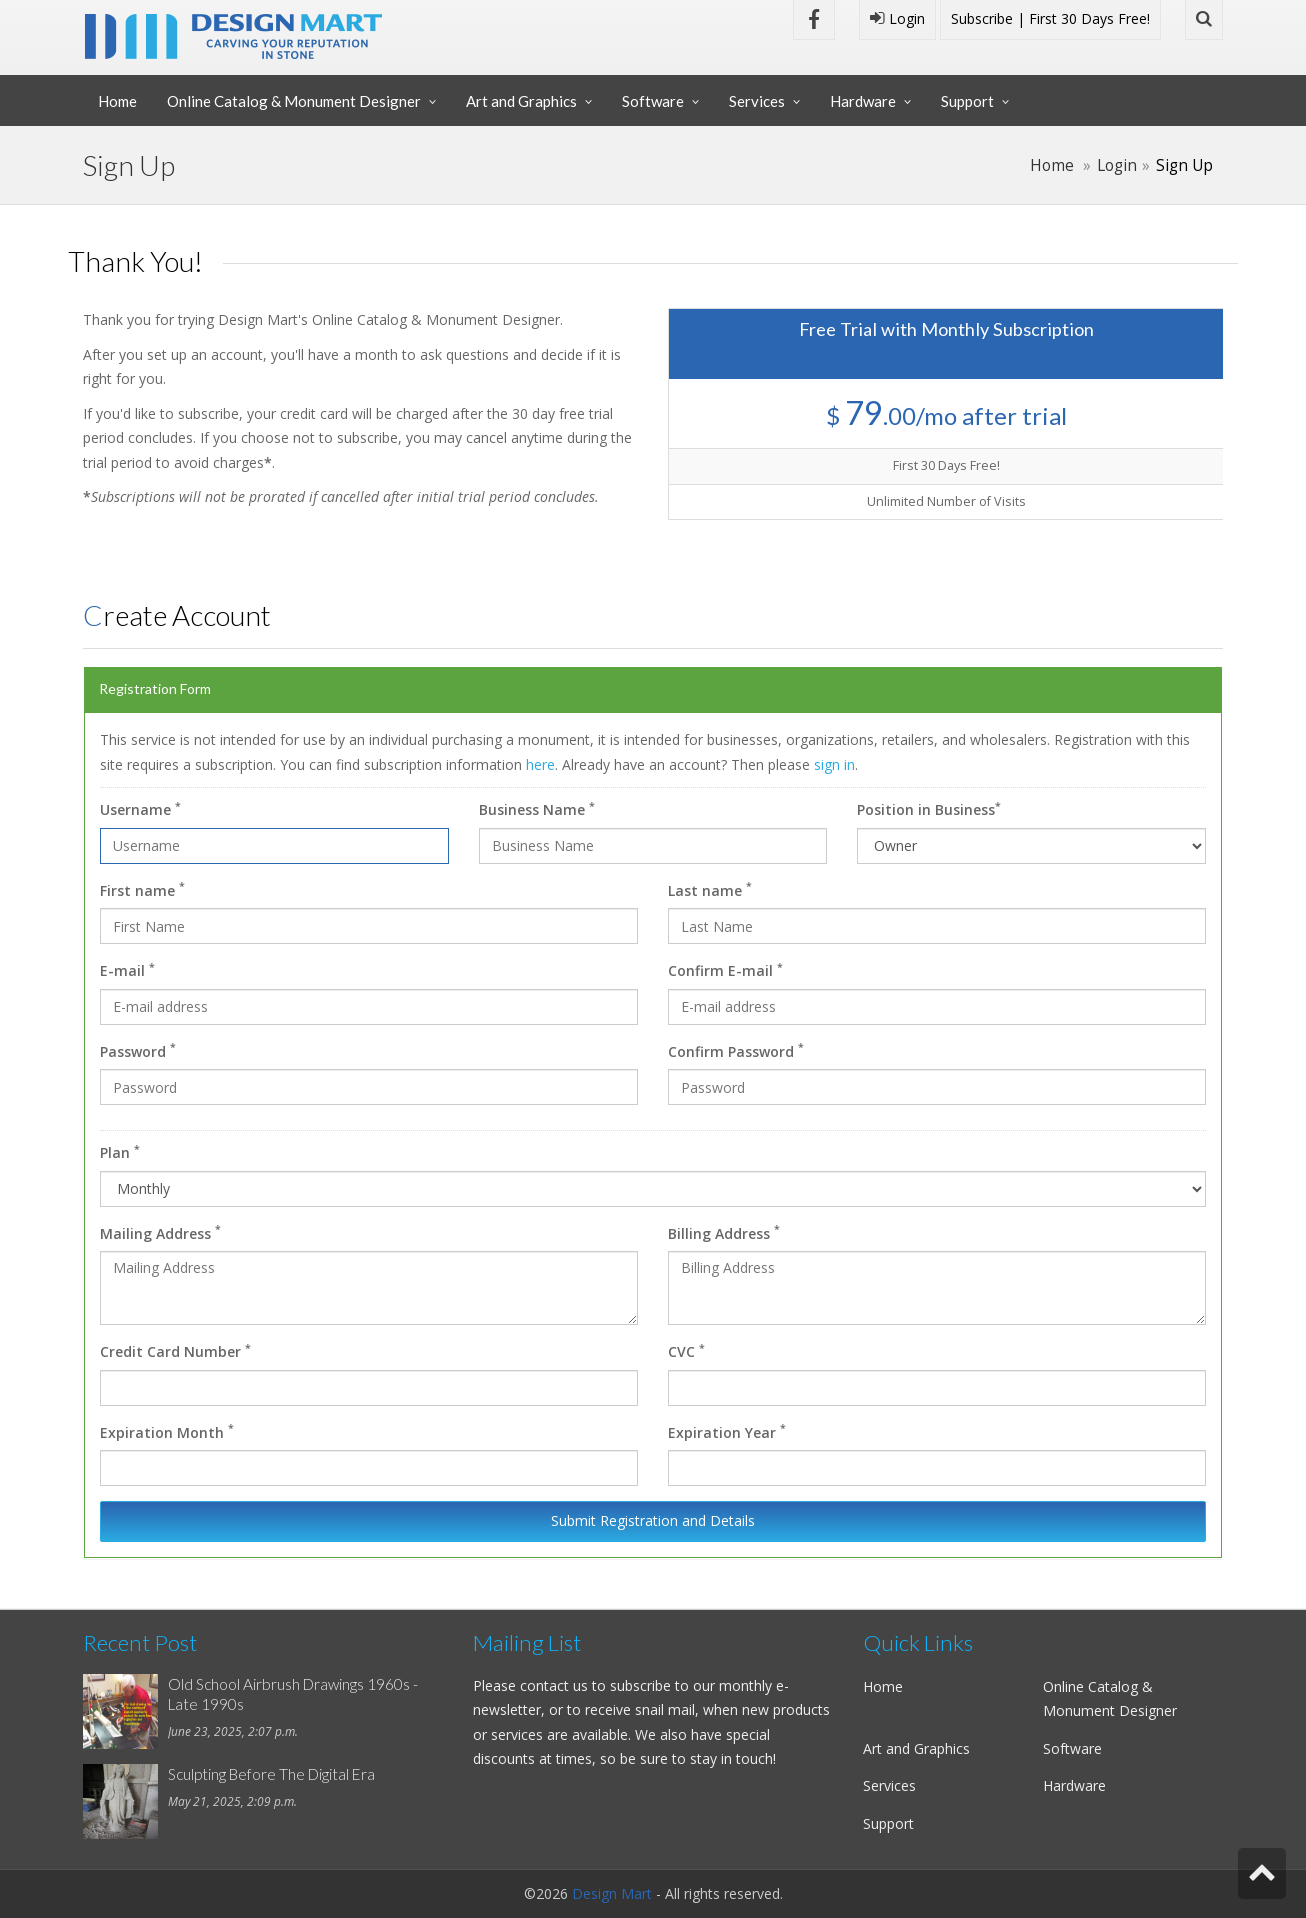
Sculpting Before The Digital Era (271, 1774)
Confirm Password (736, 1050)
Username (140, 809)
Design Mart (612, 1893)
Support (967, 101)
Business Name (537, 809)
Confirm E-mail (725, 970)
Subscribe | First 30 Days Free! (1050, 18)
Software (653, 101)
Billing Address (724, 1232)
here (540, 764)
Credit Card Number (175, 1351)
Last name (710, 889)
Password (138, 1050)
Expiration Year (727, 1431)
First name (142, 889)
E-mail (127, 970)
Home (117, 101)
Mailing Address (160, 1232)
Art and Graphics (521, 101)
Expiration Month (167, 1431)
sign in (834, 764)
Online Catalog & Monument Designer (294, 101)
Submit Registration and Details (653, 1520)
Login (897, 18)
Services (757, 101)
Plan (120, 1152)
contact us (554, 1685)
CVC (686, 1351)
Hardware (863, 101)
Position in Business (929, 809)
